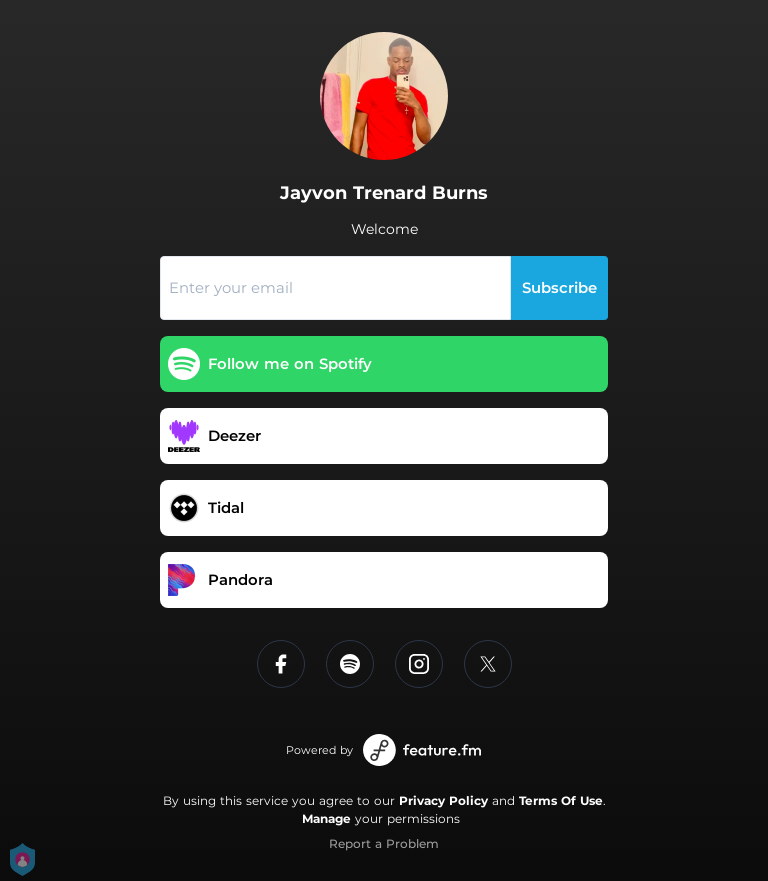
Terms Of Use (561, 800)
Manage (326, 818)
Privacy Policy (443, 800)
